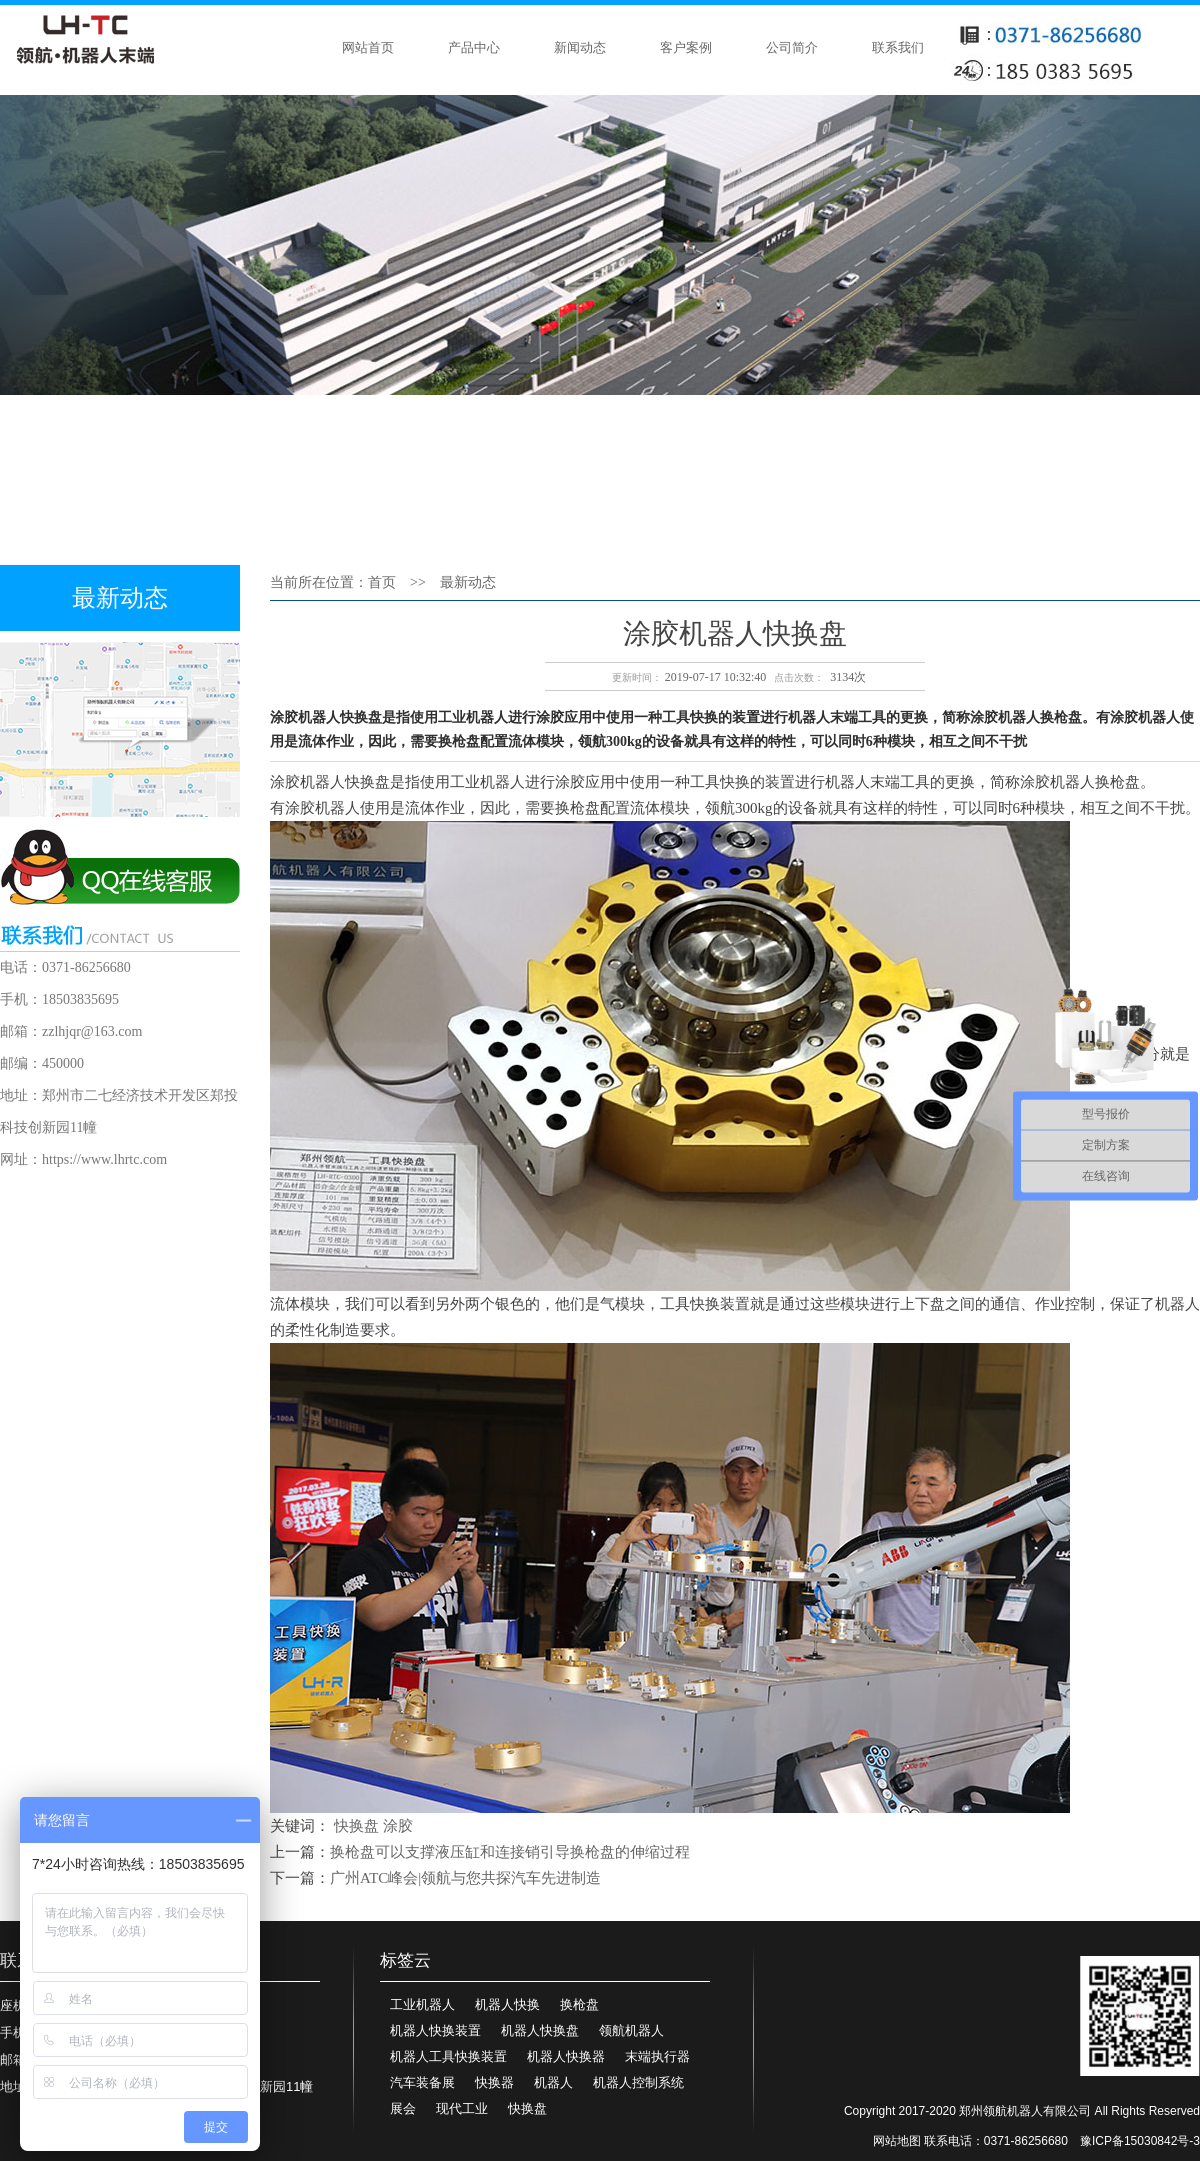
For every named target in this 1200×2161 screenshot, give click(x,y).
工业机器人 (422, 2004)
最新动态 (468, 582)
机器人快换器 (566, 2056)
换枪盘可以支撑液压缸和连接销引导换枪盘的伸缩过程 (510, 1852)
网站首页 (368, 47)
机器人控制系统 (638, 2082)
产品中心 (474, 47)
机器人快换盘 (540, 2030)
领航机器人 (631, 2030)
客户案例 (686, 47)
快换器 (494, 2082)
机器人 (553, 2082)
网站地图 (897, 2141)
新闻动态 (580, 47)
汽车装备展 (422, 2082)
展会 (403, 2108)
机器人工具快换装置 (448, 2056)
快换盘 (356, 1826)
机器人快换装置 (435, 2030)
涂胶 (398, 1826)
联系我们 (898, 47)
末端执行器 (657, 2056)
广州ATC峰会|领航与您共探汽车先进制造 (465, 1878)
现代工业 (462, 2108)
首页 (382, 582)
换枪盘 (579, 2004)
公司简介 (792, 47)
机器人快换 (507, 2004)
